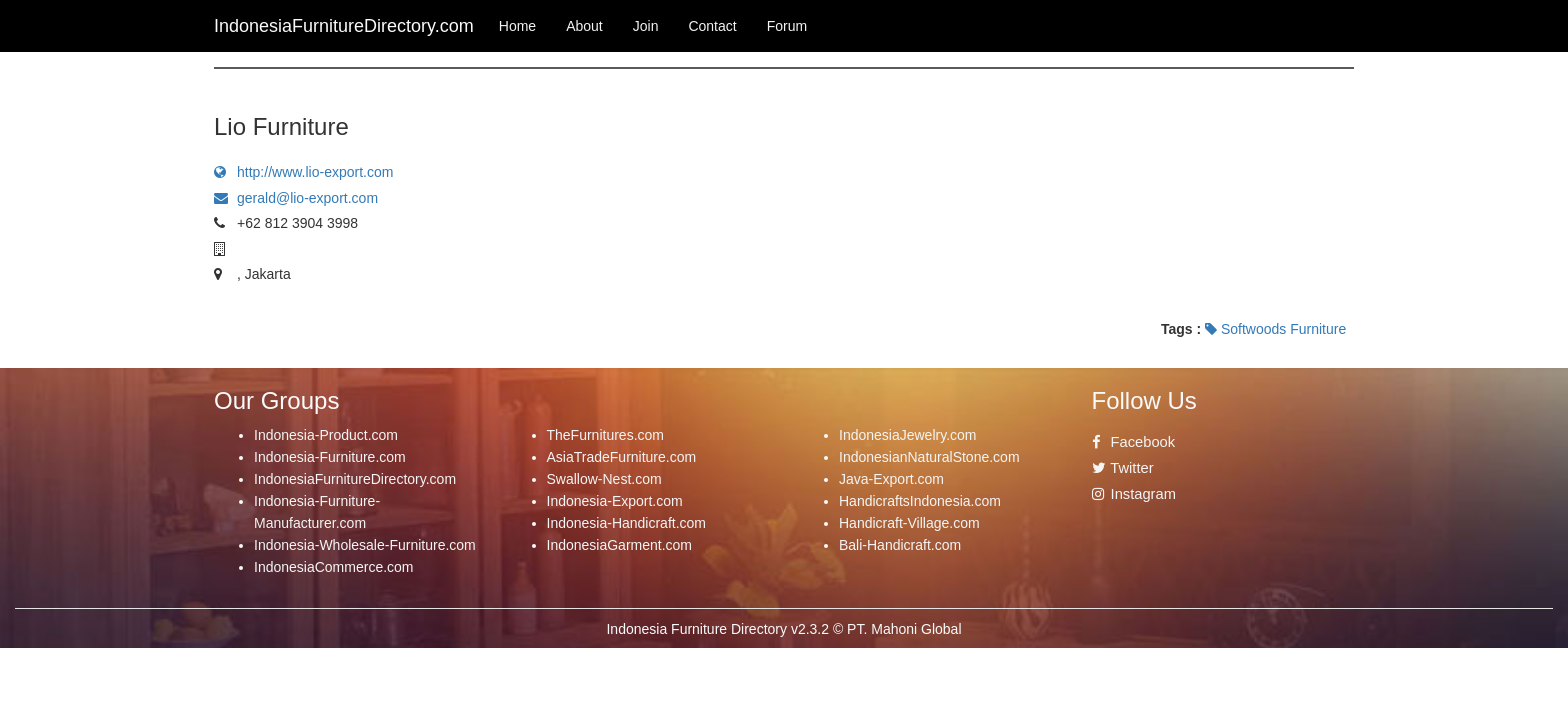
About (584, 26)
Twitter (1123, 468)
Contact (712, 26)
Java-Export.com (891, 479)
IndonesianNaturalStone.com (929, 457)
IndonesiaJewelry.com (907, 435)
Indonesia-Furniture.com (330, 457)
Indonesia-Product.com (326, 435)
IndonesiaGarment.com (620, 545)
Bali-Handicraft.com (900, 545)
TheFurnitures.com (605, 435)
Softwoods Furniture (1275, 329)
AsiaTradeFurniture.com (622, 457)
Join (646, 26)
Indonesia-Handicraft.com (627, 523)
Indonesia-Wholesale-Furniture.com (365, 545)
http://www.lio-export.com (303, 172)
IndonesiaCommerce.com (334, 567)
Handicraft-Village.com (909, 523)
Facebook (1134, 442)
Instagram (1134, 494)
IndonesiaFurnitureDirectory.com (355, 479)
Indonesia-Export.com (615, 501)
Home (517, 26)
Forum (787, 26)
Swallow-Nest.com (604, 479)
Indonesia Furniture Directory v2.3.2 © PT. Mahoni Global (783, 629)
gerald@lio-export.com (296, 198)
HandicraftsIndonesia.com (920, 501)
